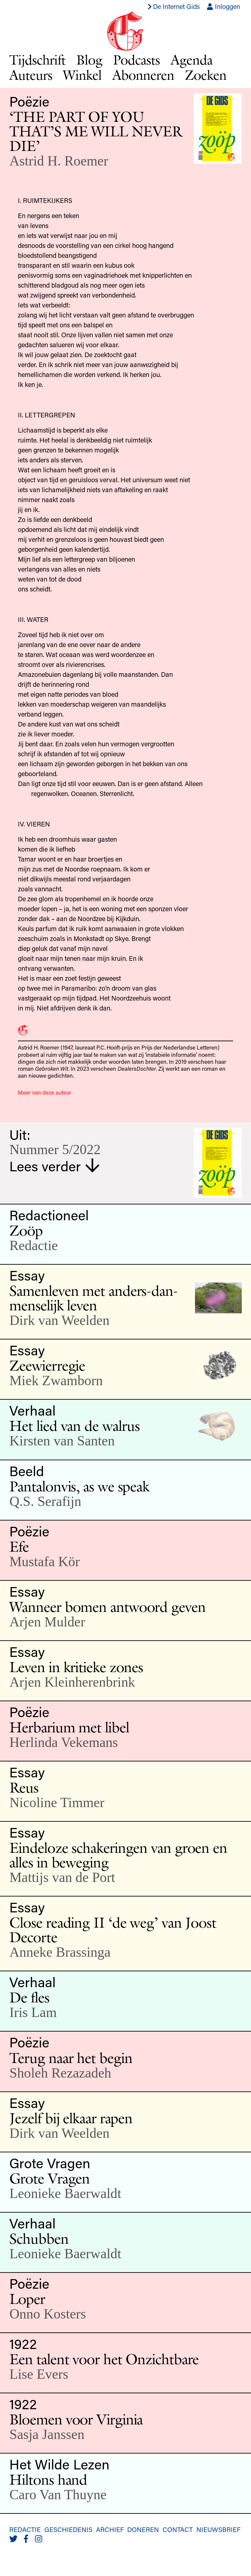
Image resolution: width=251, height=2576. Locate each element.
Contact (178, 2529)
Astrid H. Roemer (58, 160)
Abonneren (143, 74)
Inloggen (223, 6)
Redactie (25, 2529)
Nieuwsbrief (218, 2529)
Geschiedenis (68, 2529)
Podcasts (136, 59)
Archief (110, 2529)
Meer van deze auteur (44, 1092)
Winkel (82, 74)
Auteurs (30, 74)
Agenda (192, 59)
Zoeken (205, 74)
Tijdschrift (37, 59)
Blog (89, 59)
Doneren (143, 2529)
